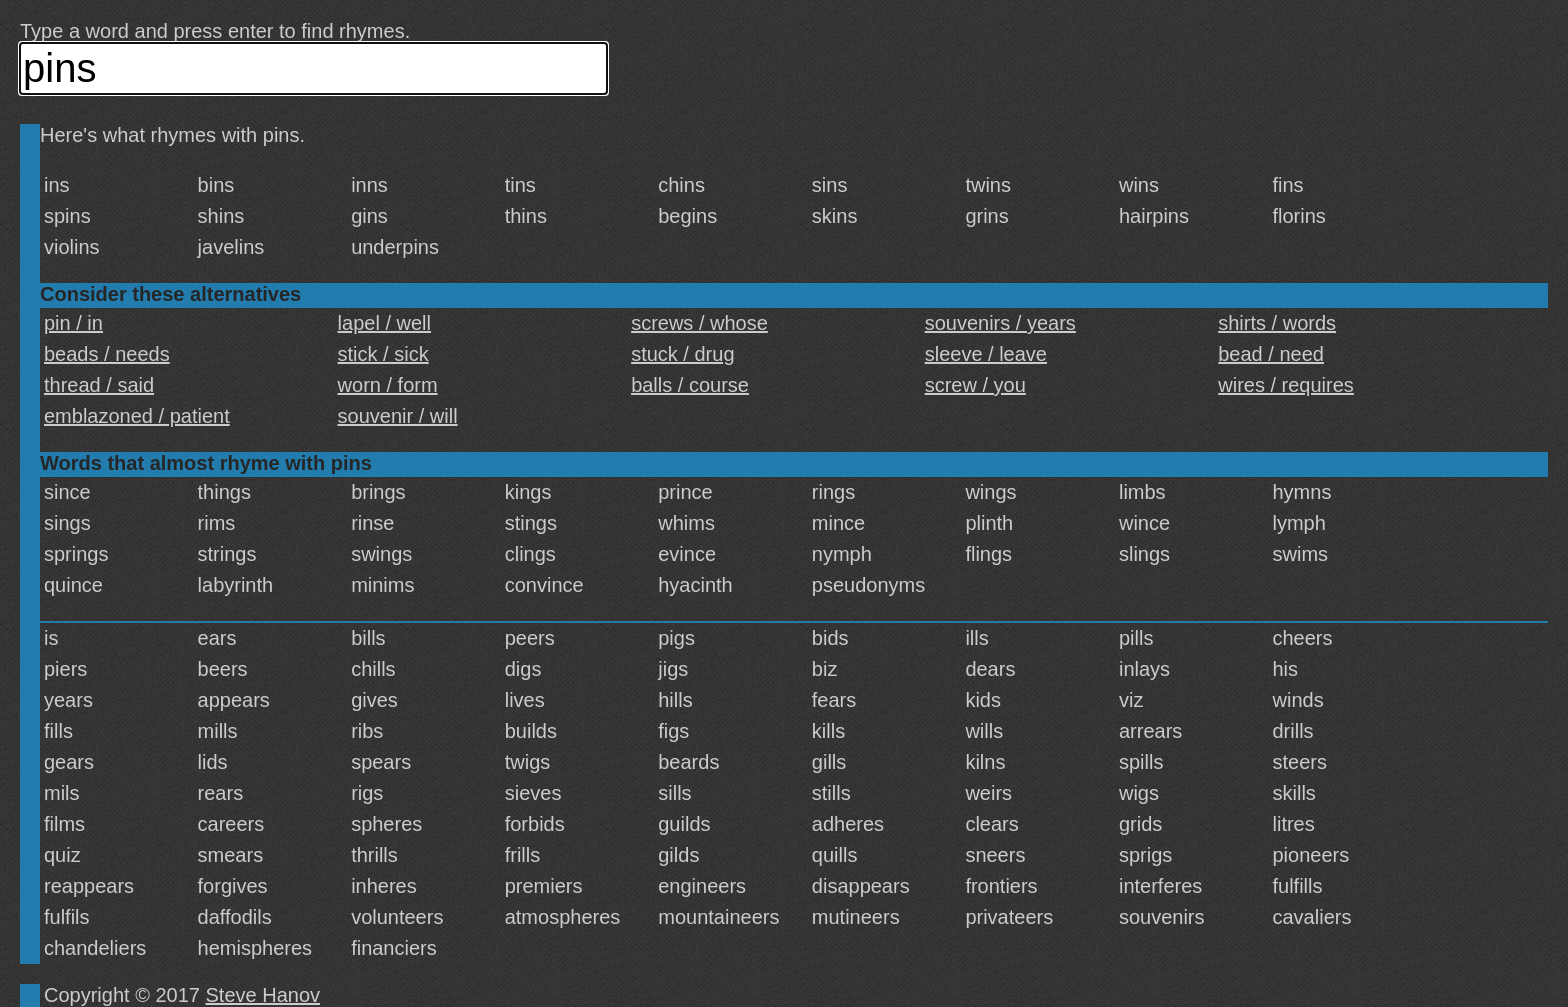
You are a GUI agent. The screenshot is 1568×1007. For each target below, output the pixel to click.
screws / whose (699, 323)
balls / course (690, 385)
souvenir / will (398, 416)
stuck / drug (682, 354)
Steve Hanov (263, 995)
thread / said (99, 385)
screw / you (975, 385)
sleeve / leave (986, 354)
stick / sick (383, 354)
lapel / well (384, 323)
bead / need (1271, 354)
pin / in (73, 323)
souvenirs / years (1000, 323)
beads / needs (107, 354)
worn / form (388, 385)
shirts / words (1277, 323)
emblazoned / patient (137, 416)
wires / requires (1286, 385)
